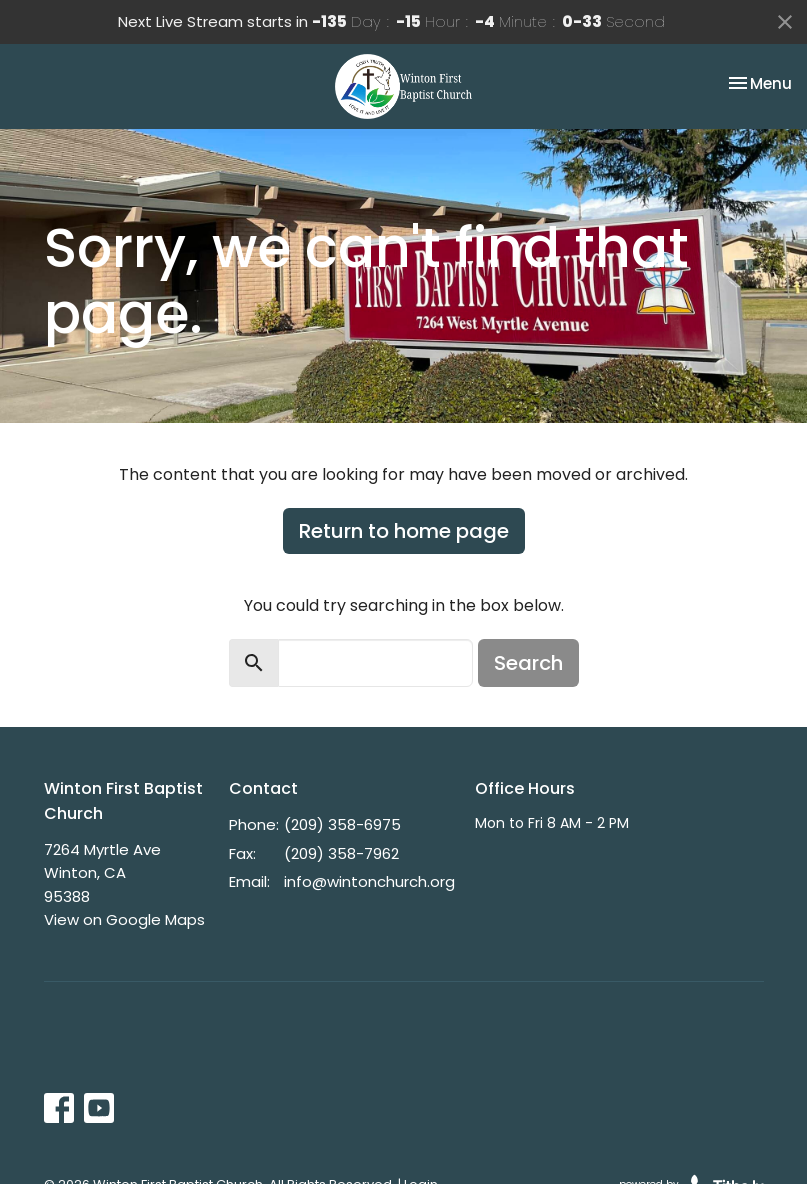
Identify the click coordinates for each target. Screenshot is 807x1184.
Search (528, 663)
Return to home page (404, 531)
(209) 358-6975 (342, 824)
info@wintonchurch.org (369, 881)
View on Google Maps (124, 919)
